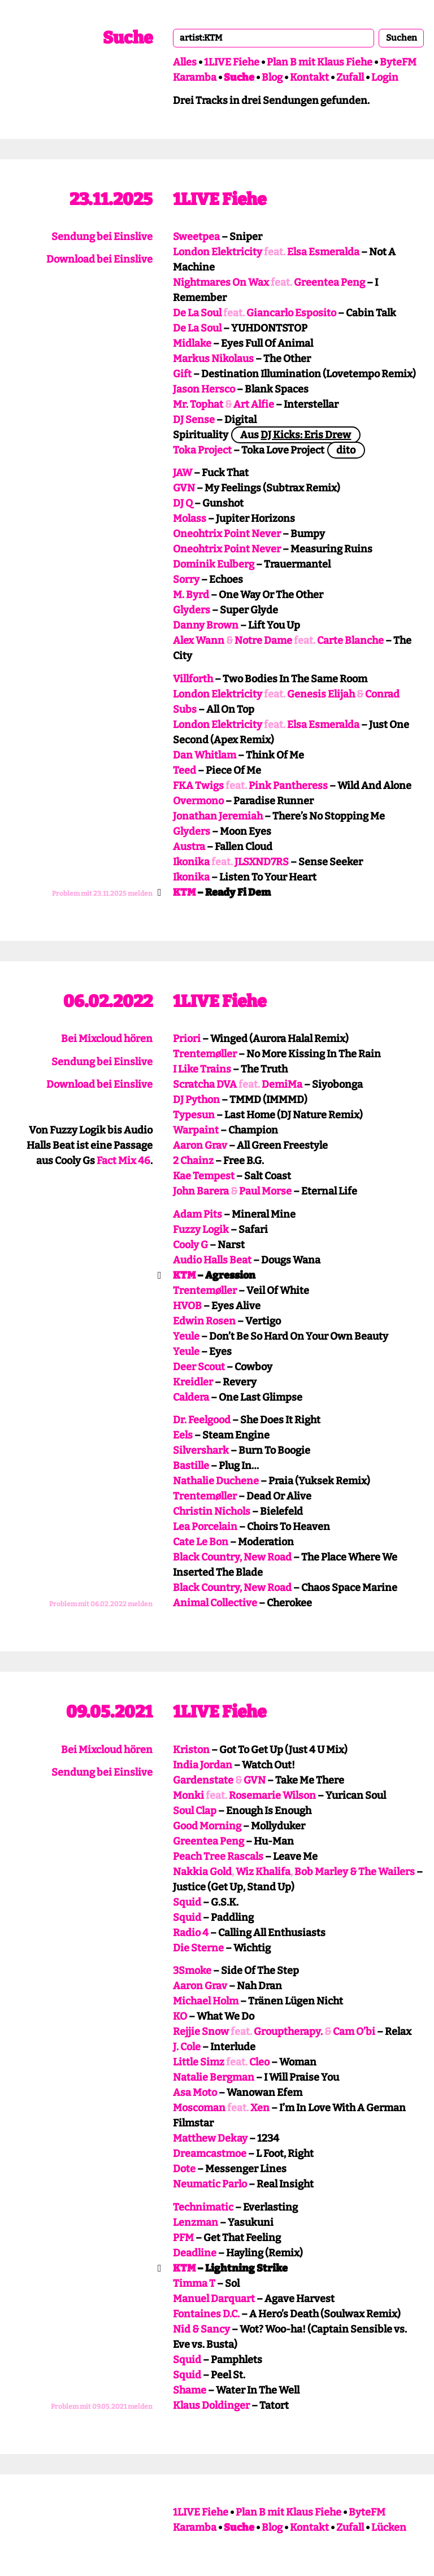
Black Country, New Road (232, 1557)
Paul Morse (265, 1191)
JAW (182, 473)
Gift (182, 374)
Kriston (191, 1750)
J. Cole (187, 2047)
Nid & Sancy (201, 2329)
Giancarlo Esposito (291, 313)
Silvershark (201, 1450)
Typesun (194, 1115)
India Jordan (202, 1765)
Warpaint (196, 1130)
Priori (187, 1038)
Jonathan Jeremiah (218, 816)
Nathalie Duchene (216, 1481)
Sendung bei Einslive (102, 236)
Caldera (191, 1397)
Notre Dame (263, 640)
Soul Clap (194, 1810)
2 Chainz (193, 1160)
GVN (184, 488)
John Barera (201, 1191)
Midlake (192, 343)
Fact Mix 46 (123, 1160)
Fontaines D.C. (206, 2314)
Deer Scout (199, 1367)
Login (384, 77)
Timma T (194, 2283)
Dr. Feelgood (202, 1420)
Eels (183, 1435)
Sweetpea (196, 236)
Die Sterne (198, 1948)
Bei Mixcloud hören (107, 1038)
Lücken (388, 2527)
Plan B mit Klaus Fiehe (319, 62)
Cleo (259, 2062)
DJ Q (183, 503)
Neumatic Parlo (210, 2184)
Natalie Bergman (213, 2077)
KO (180, 2016)
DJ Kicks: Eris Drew (306, 435)
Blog (272, 77)
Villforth (193, 679)
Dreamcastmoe (209, 2153)
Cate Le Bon (200, 1542)
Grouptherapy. (288, 2031)
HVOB (187, 1306)
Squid (187, 1902)
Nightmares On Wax (221, 282)
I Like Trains (202, 1069)
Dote (184, 2169)
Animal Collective (215, 1603)
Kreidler (193, 1382)
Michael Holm (205, 2001)
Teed (184, 770)
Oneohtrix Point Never (227, 534)
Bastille (191, 1465)
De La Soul (197, 313)
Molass (189, 518)
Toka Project (202, 450)
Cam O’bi (354, 2031)
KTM (184, 892)
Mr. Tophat (198, 404)
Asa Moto (195, 2092)
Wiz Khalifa (263, 1871)
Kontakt (309, 77)
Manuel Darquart (214, 2298)
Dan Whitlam (204, 755)
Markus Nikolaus (213, 358)
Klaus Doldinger (211, 2405)
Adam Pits (197, 1214)
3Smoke (192, 1970)
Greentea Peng (329, 282)
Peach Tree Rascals (218, 1856)
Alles (185, 62)
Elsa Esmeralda (323, 252)
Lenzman (195, 2222)
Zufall (350, 77)
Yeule (186, 1336)
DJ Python (196, 1099)
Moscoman (199, 2108)
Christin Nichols (211, 1511)
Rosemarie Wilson (272, 1795)
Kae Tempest (204, 1176)
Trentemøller (205, 1054)
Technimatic (203, 2207)
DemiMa (282, 1084)
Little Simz (198, 2062)
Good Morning (207, 1826)
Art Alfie (253, 404)
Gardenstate (203, 1780)
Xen (260, 2108)
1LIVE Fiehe (231, 62)
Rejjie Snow (201, 2031)
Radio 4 (191, 1932)
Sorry (186, 579)
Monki (188, 1795)
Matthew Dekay (210, 2138)
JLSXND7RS (262, 862)
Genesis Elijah (321, 694)
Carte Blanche (350, 640)
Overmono (198, 801)
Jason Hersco (204, 389)
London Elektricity (217, 252)
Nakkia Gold (202, 1871)
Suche (128, 38)
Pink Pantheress (288, 785)
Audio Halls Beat (212, 1260)
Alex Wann (198, 640)
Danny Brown (205, 625)
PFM (183, 2237)
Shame (189, 2390)
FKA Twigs (198, 785)
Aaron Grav (200, 1145)
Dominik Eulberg (213, 564)
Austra (189, 846)
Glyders (191, 610)
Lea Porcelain (205, 1526)
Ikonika (191, 862)
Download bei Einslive (99, 259)
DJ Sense (194, 419)
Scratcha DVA (205, 1084)
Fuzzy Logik (201, 1229)
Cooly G (190, 1245)
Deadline (194, 2253)
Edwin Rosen (204, 1321)
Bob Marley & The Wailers (354, 1871)
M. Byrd (191, 595)
